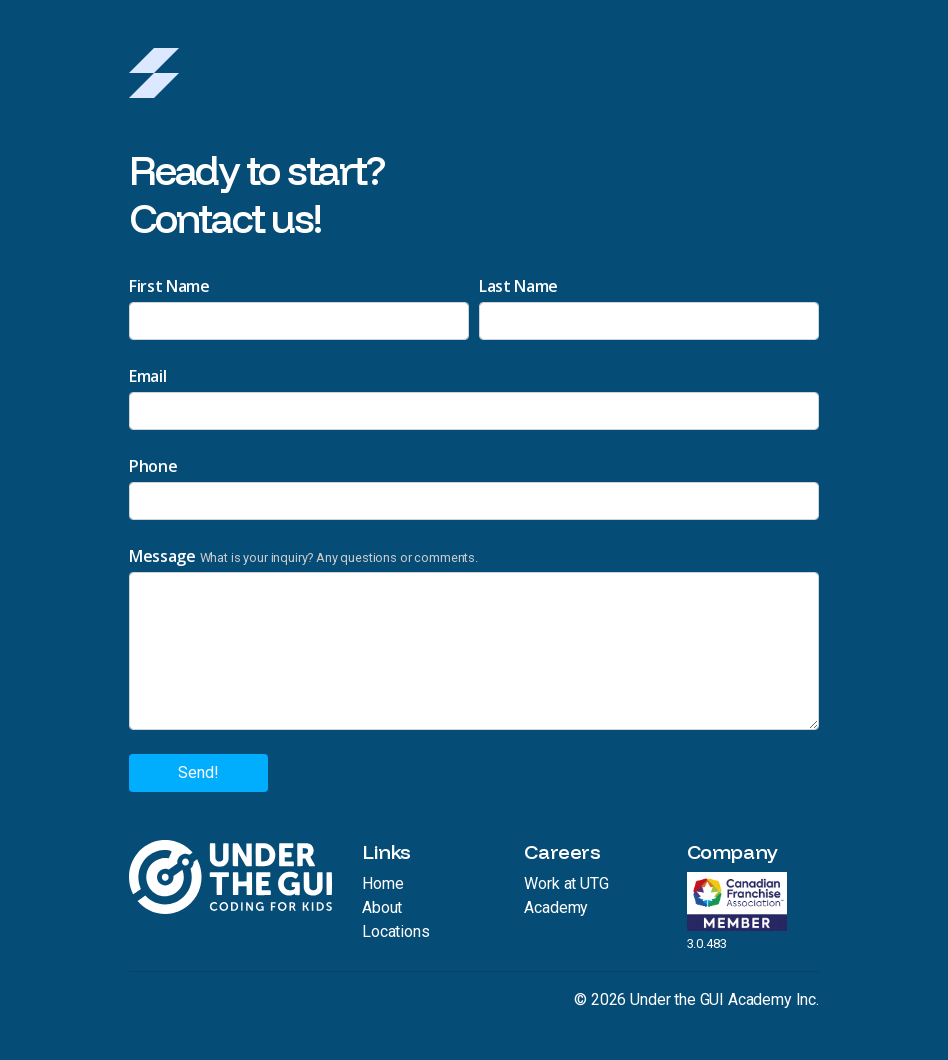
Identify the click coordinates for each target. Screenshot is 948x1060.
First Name (169, 286)
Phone (153, 466)
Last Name (518, 286)
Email (147, 376)
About (382, 907)
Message (162, 556)
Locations (396, 931)
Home (382, 883)
